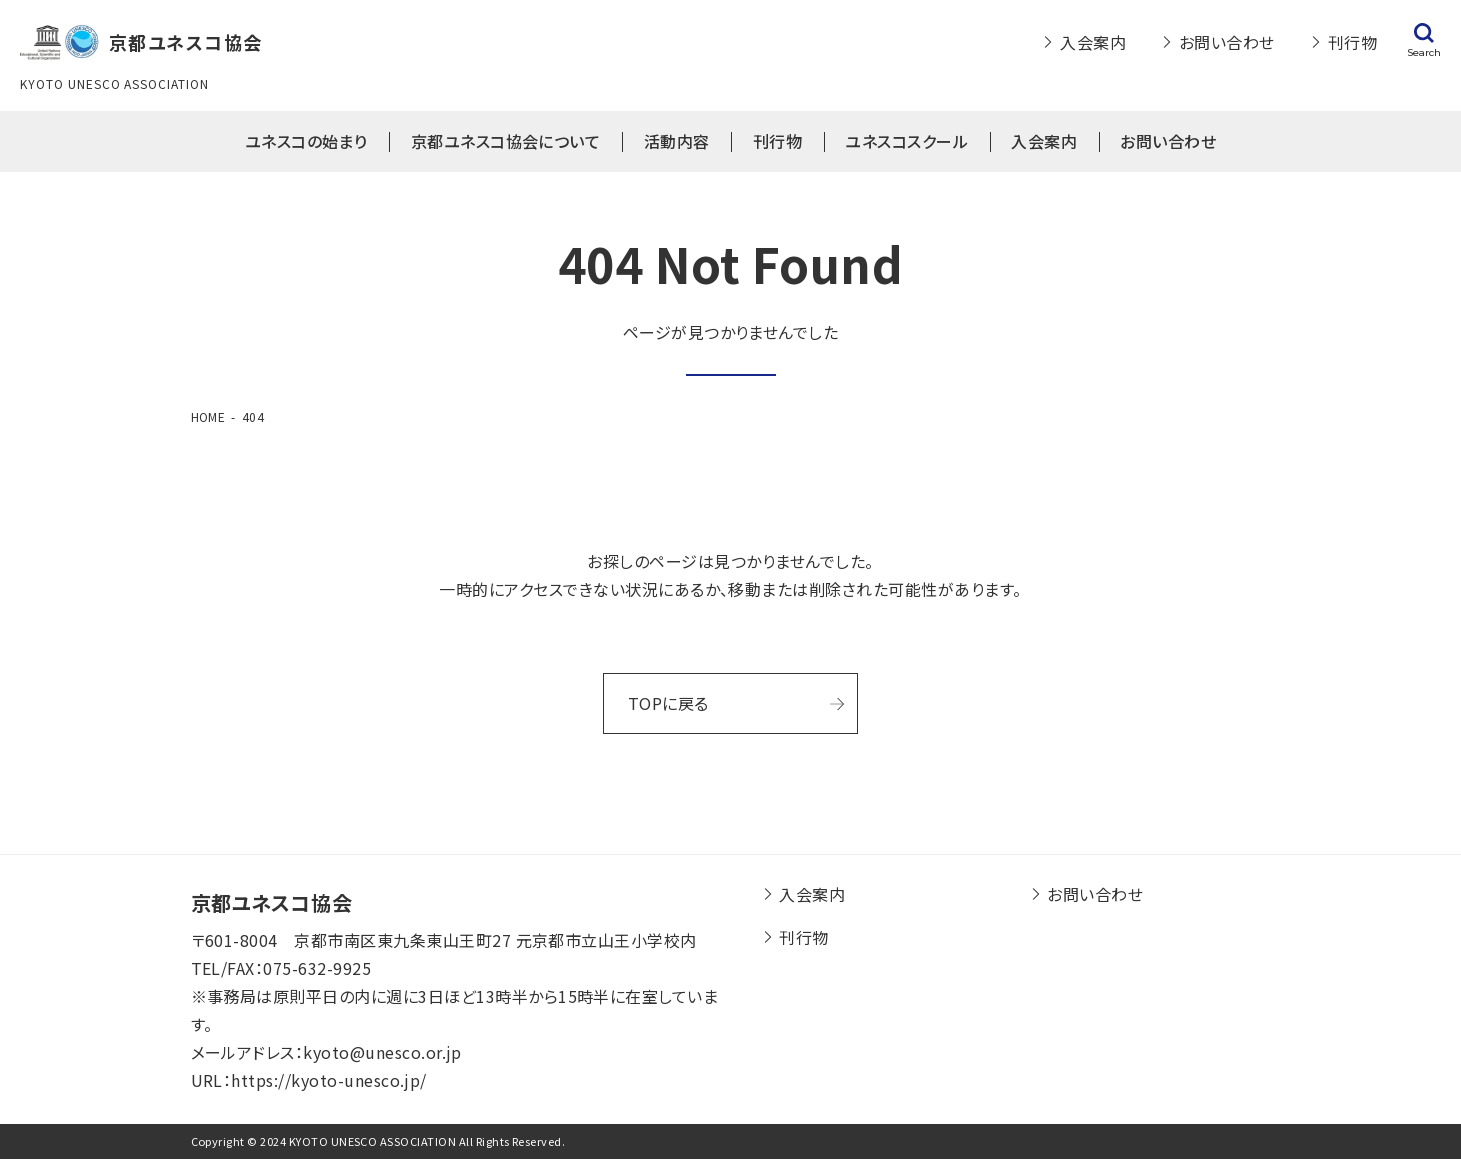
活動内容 (677, 141)
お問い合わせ (1227, 42)
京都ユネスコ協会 (272, 902)
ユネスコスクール (906, 141)
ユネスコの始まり (306, 141)
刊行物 (1352, 42)
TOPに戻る (668, 703)
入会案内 (1093, 42)
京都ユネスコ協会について (506, 141)
